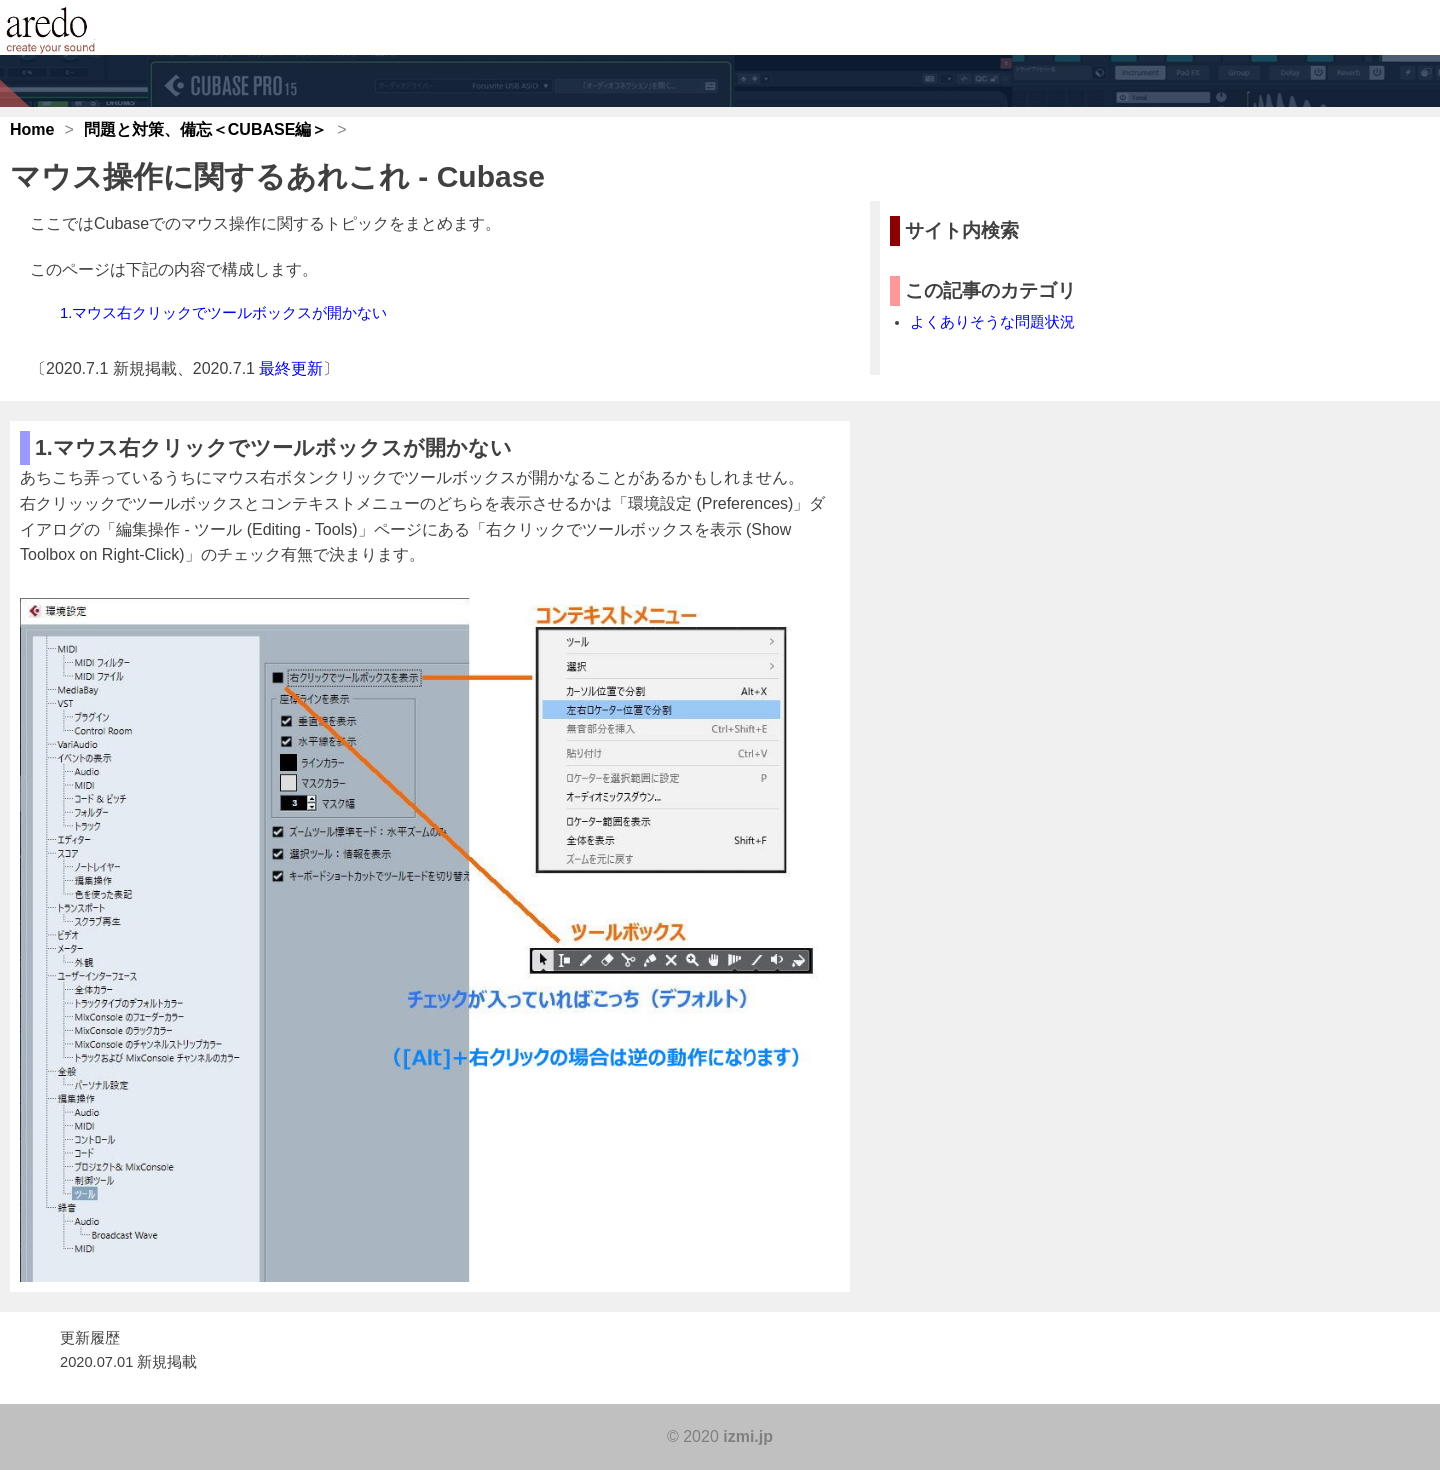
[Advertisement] (1030, 757)
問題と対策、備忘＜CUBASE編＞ (206, 129)
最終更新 (291, 368)
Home (32, 129)
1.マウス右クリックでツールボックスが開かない (223, 313)
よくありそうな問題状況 (992, 322)
